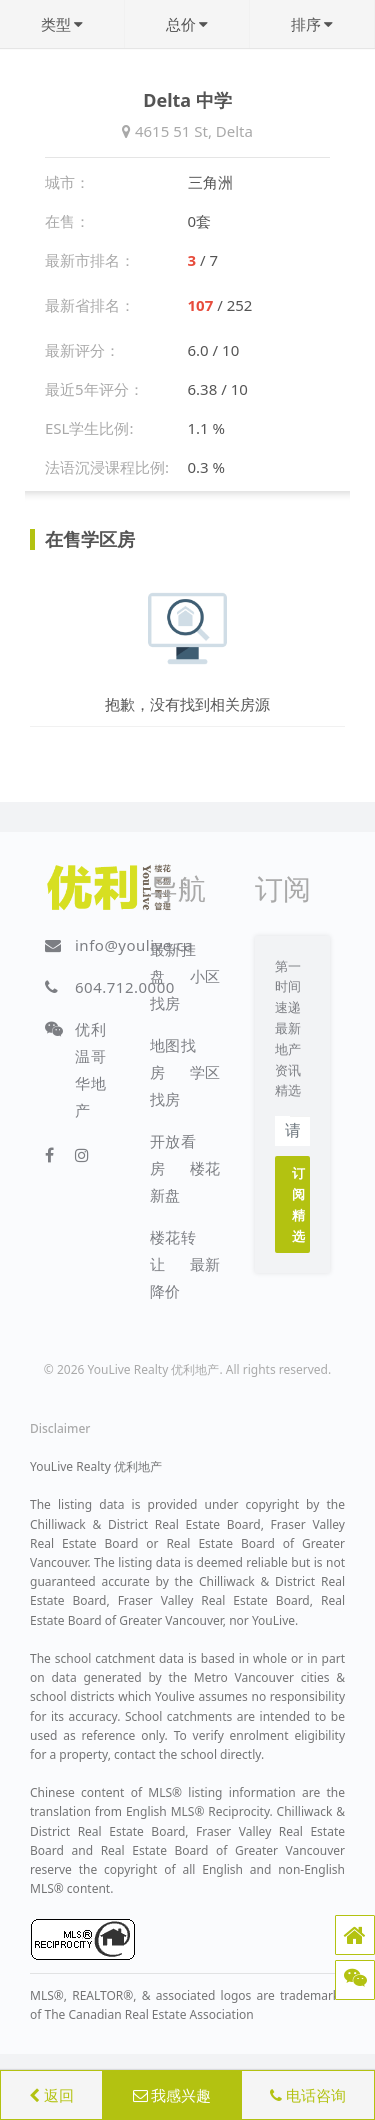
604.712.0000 (125, 987)
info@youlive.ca (134, 945)
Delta (234, 131)
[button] (355, 1935)
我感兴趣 (172, 2095)
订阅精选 (299, 1204)
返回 (51, 2095)
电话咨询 (308, 2095)
